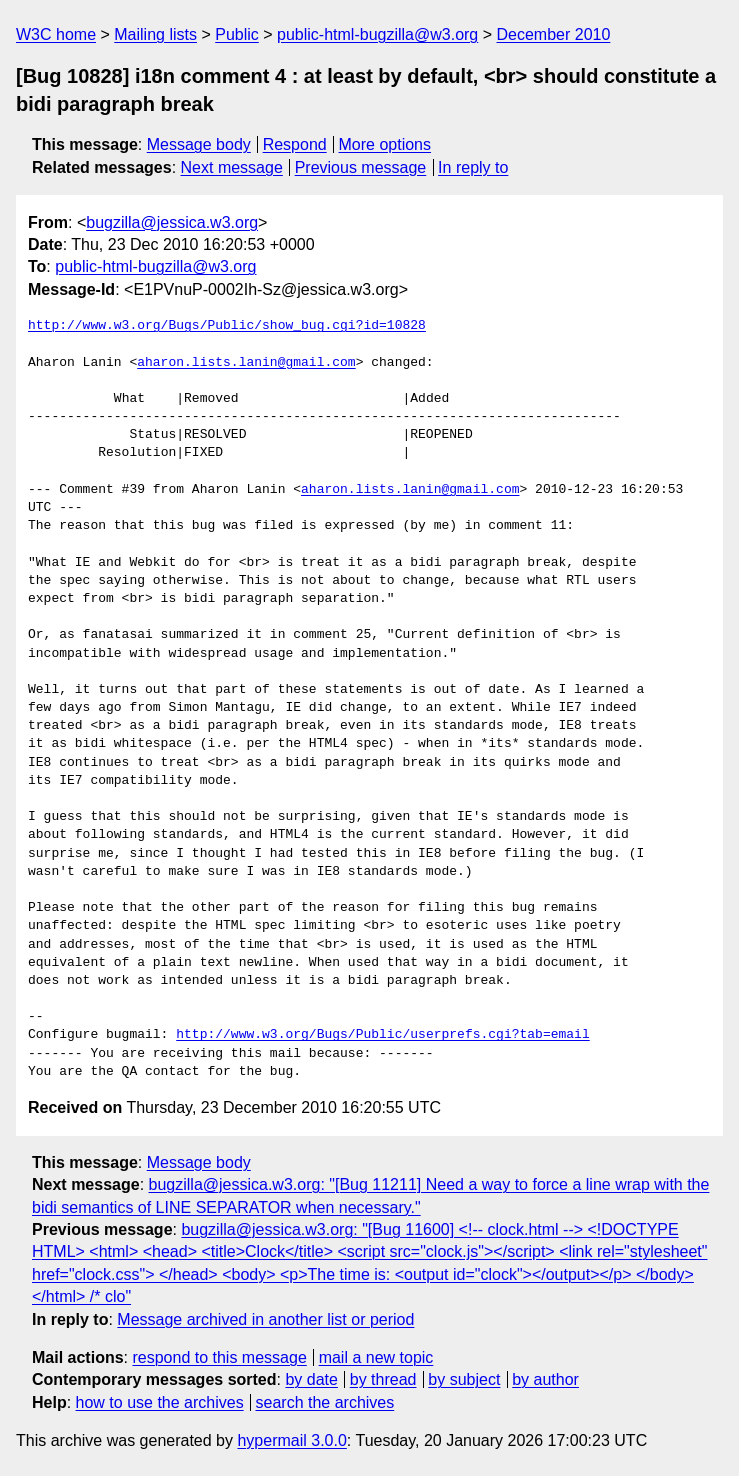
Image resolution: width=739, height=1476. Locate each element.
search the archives (325, 1402)
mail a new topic (376, 1357)
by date (311, 1379)
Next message (232, 167)
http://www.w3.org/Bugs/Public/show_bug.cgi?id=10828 (227, 326)
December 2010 (554, 34)
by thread (383, 1379)
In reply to (473, 167)
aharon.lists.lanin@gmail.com (246, 363)
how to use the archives (160, 1402)
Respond (295, 144)
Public (237, 34)
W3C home (56, 34)
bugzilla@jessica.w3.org (172, 222)
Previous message (361, 167)
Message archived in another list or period (265, 1319)
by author (545, 1379)
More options (385, 144)
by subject (464, 1379)
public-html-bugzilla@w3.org (377, 34)
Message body (199, 144)
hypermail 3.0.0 (291, 1440)
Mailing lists (155, 34)
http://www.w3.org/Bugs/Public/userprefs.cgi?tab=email (382, 1035)
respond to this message (219, 1357)
